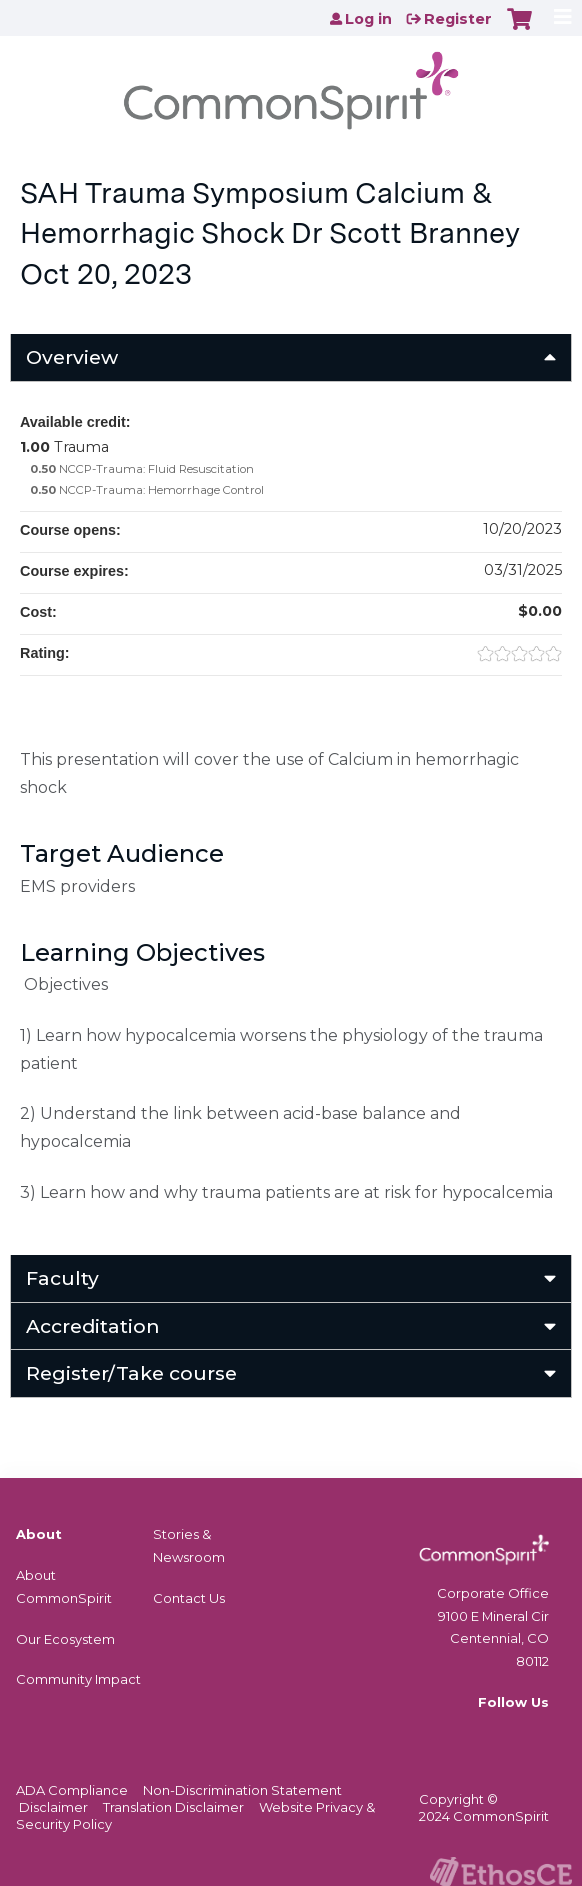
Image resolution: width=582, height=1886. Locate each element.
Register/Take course (131, 1373)
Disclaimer (53, 1807)
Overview (72, 357)
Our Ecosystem (65, 1639)
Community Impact (78, 1679)
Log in (368, 19)
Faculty (62, 1278)
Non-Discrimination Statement (242, 1790)
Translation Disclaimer (173, 1807)
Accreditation (93, 1326)
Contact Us (189, 1598)
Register (458, 19)
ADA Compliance (72, 1790)
